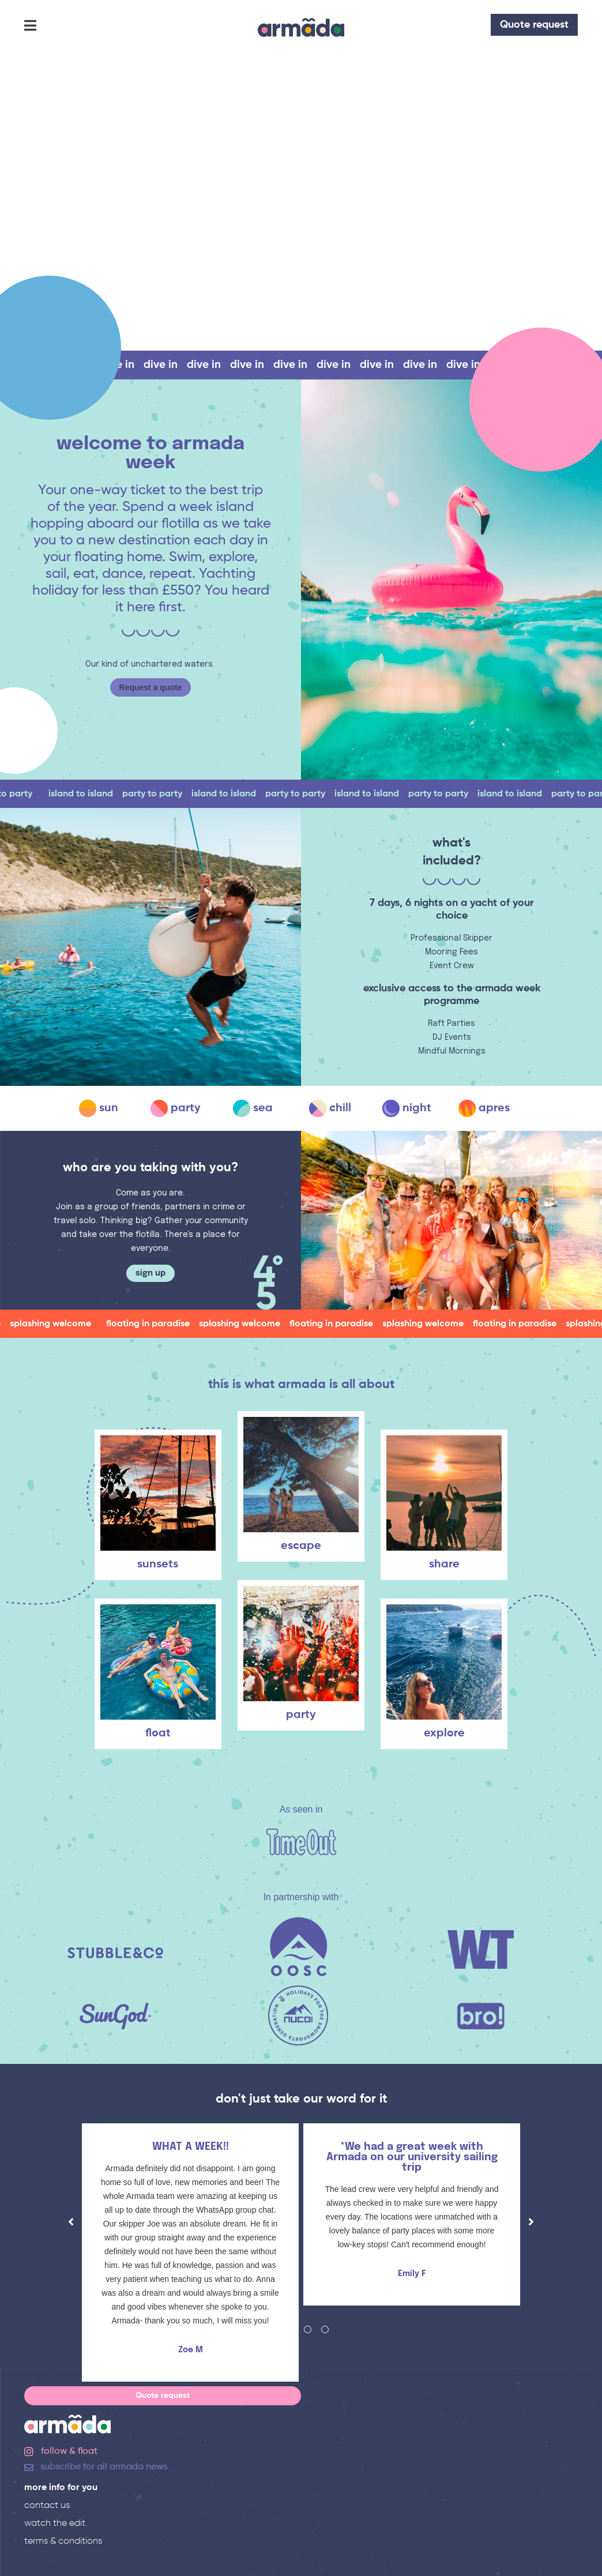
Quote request (534, 25)
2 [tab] (290, 2329)
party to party (160, 794)
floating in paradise (156, 1324)
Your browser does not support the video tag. (301, 202)
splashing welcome (58, 1324)
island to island (89, 794)
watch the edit (54, 2523)
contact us (47, 2505)
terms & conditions (63, 2541)
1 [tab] (273, 2329)
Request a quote (150, 687)
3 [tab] (307, 2329)
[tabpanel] (190, 2255)
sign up (150, 1273)
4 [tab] (325, 2329)
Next (531, 2222)
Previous (71, 2222)
